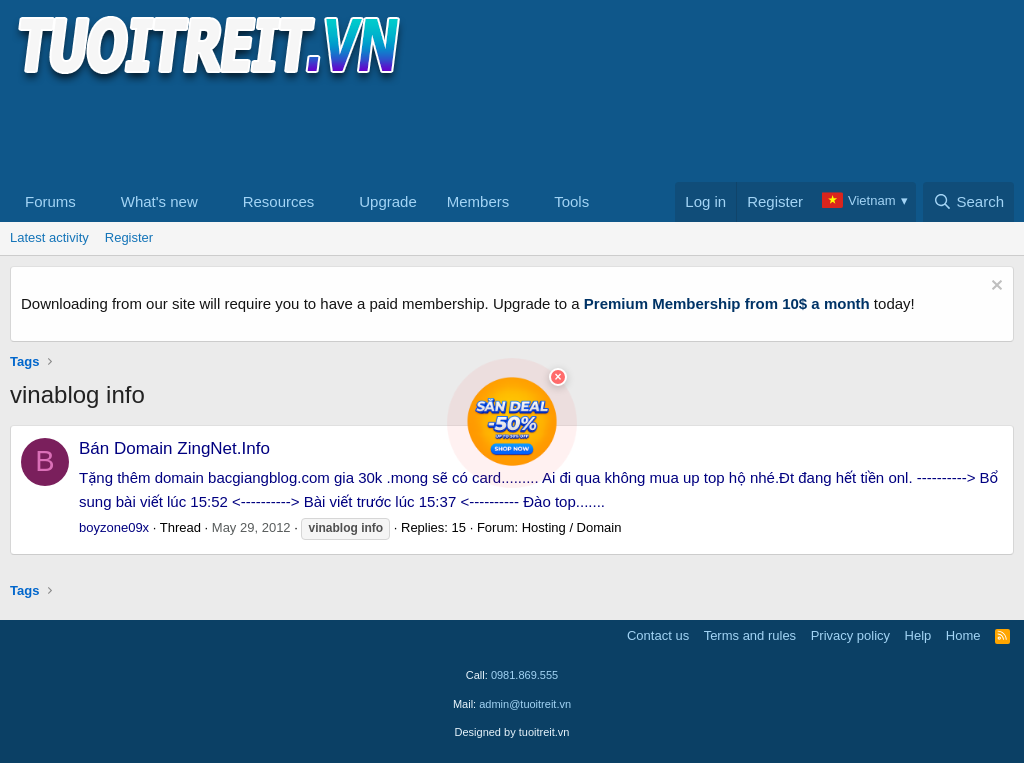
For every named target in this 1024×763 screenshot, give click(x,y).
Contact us (658, 635)
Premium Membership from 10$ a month (727, 303)
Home (963, 635)
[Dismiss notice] (994, 287)
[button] (92, 202)
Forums (50, 201)
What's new (159, 201)
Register (129, 237)
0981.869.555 (524, 675)
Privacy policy (850, 635)
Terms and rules (750, 635)
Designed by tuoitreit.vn (512, 732)
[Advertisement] (374, 131)
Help (918, 635)
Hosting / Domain (572, 527)
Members (478, 201)
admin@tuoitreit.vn (525, 704)
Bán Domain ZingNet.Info (174, 448)
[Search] (968, 202)
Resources (279, 201)
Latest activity (49, 237)
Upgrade (388, 201)
